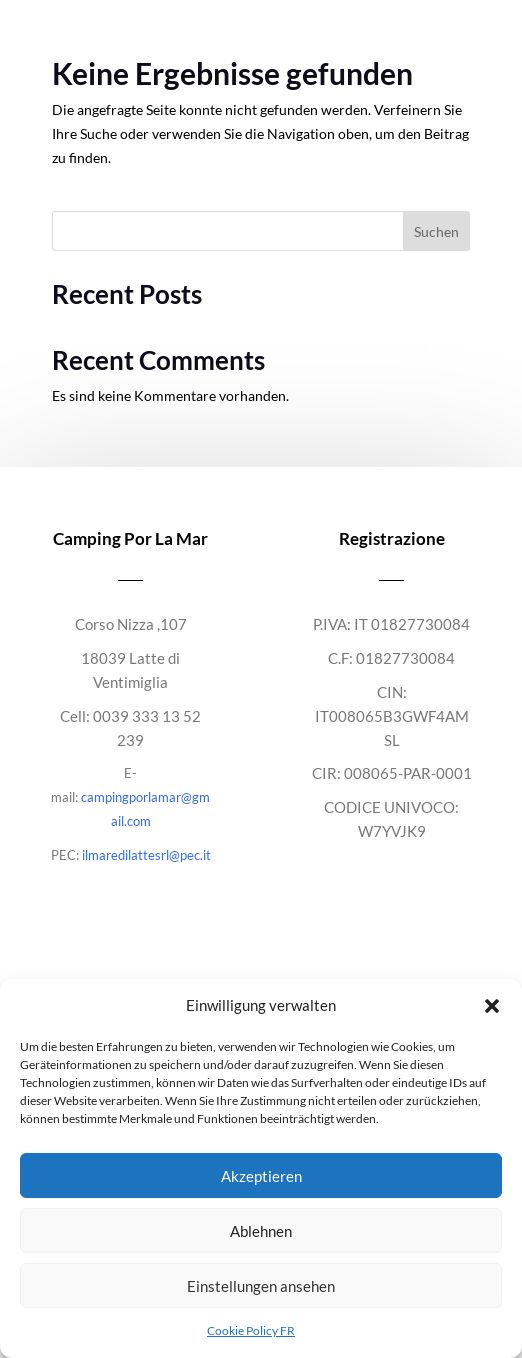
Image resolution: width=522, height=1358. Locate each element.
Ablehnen (261, 1231)
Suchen (436, 231)
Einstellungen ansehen (261, 1286)
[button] (492, 1006)
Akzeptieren (261, 1176)
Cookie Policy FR (251, 1330)
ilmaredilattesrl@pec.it (146, 855)
